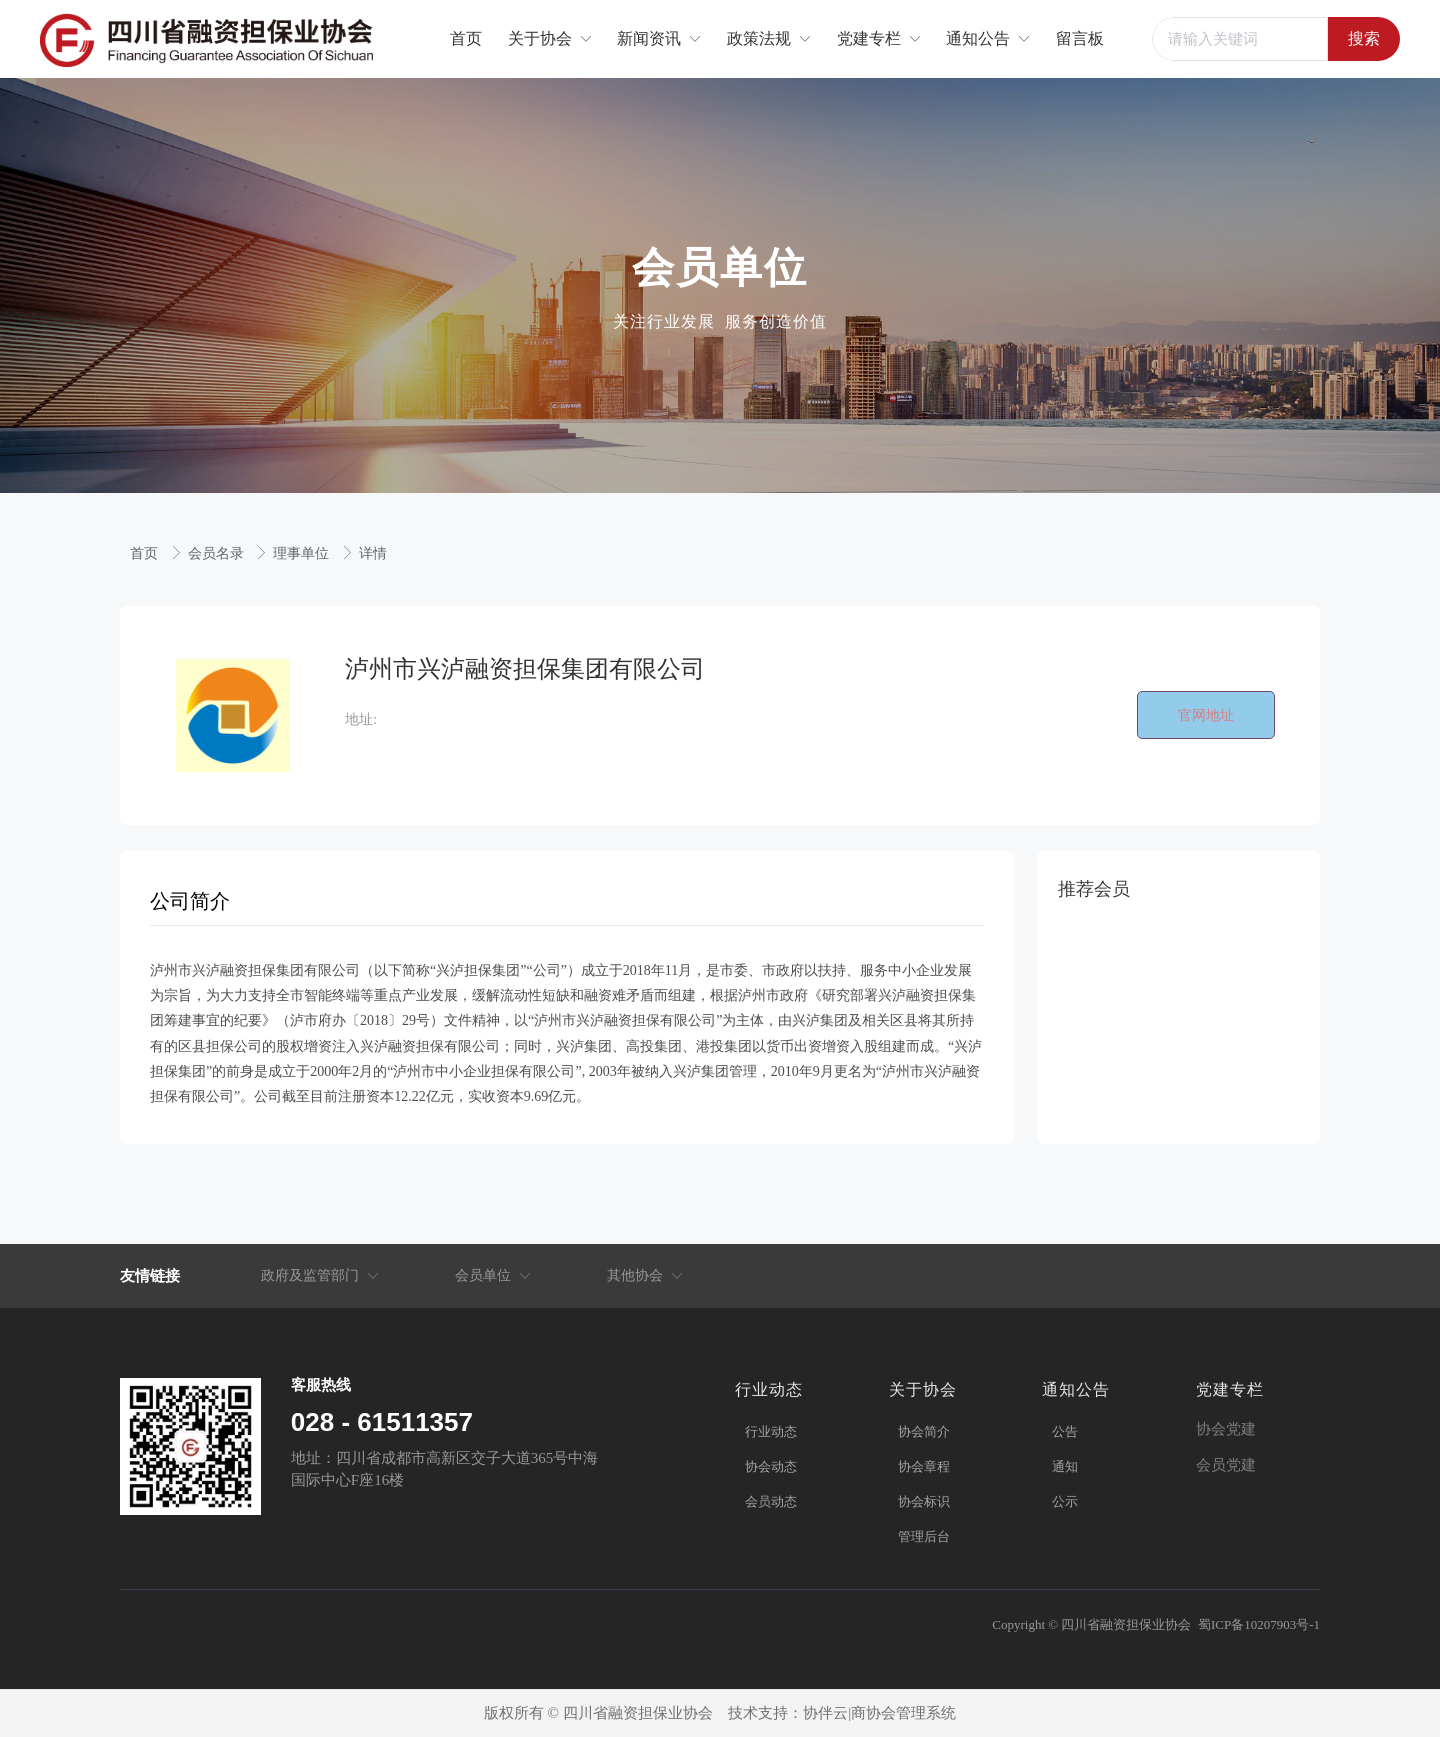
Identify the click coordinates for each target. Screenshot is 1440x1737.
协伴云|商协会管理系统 (879, 1713)
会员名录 (218, 553)
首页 (146, 553)
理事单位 (303, 553)
